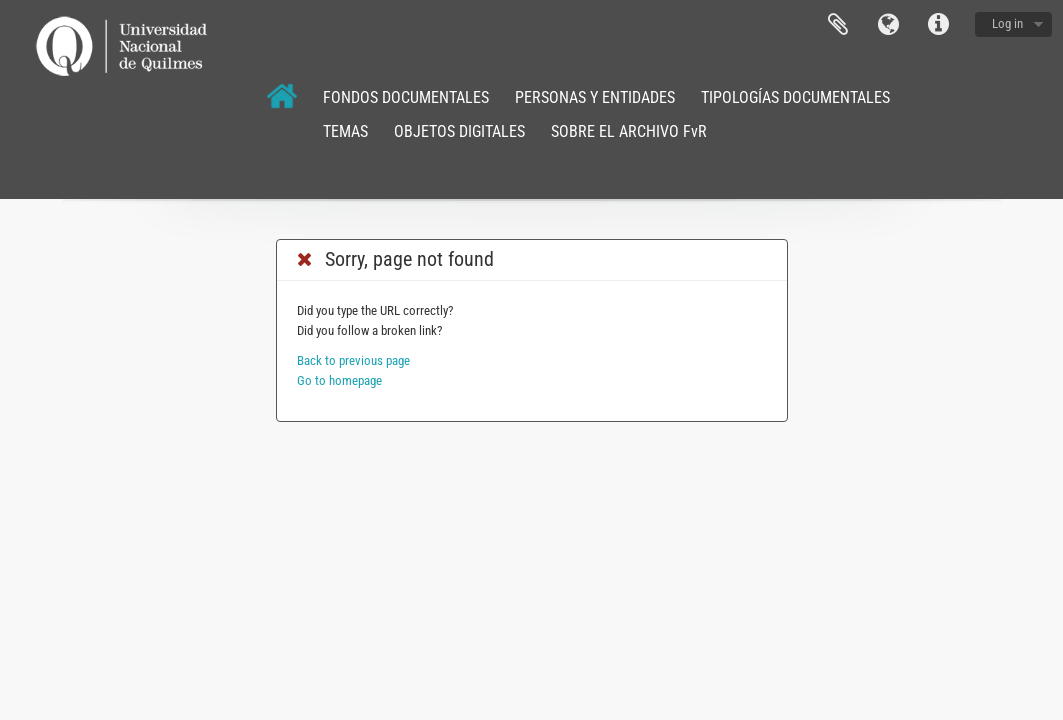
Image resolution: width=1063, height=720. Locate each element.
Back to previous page (353, 360)
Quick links (938, 25)
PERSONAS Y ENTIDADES (595, 97)
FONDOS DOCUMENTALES (406, 97)
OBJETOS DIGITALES (459, 131)
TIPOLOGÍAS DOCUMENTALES (795, 97)
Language (888, 25)
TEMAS (345, 131)
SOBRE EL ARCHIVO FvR (629, 131)
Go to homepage (339, 380)
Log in (1007, 23)
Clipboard (838, 25)
